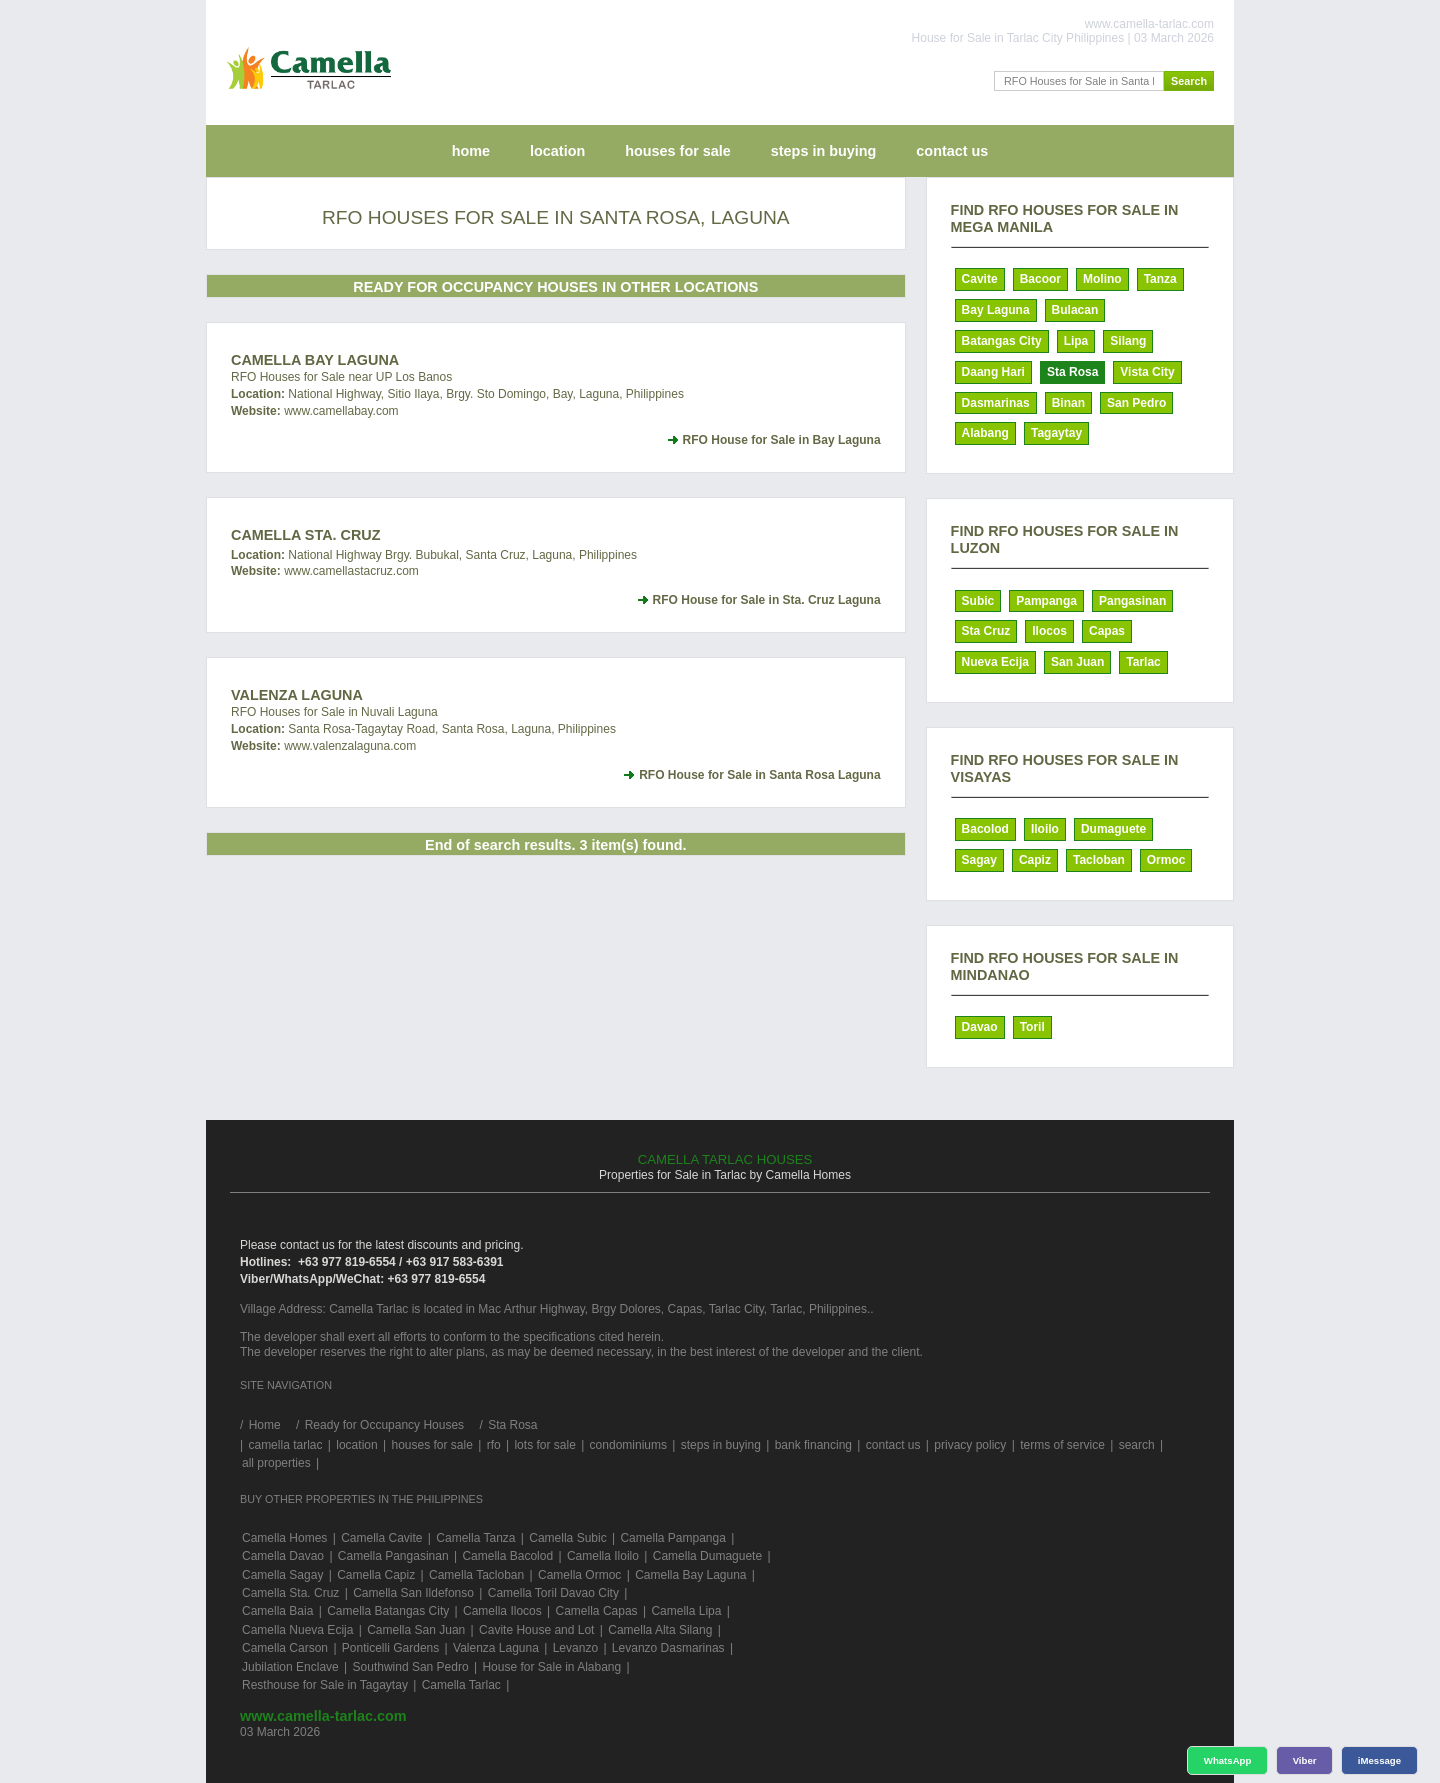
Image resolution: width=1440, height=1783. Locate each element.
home (471, 151)
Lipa (1076, 341)
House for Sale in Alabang (551, 1667)
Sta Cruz (986, 631)
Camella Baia (277, 1611)
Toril (1032, 1027)
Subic (978, 601)
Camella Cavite (381, 1538)
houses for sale (678, 151)
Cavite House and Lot (536, 1630)
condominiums (628, 1445)
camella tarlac (285, 1445)
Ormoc (1166, 860)
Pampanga (1046, 601)
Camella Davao (283, 1556)
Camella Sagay (282, 1575)
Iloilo (1045, 829)
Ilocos (1049, 631)
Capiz (1035, 860)
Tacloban (1099, 860)
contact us (952, 151)
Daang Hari (993, 372)
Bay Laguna (996, 310)
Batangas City (1002, 341)
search (1137, 1445)
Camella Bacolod (507, 1556)
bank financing (813, 1445)
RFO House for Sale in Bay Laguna (782, 440)
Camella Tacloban (476, 1575)
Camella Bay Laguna (315, 360)
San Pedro (1136, 403)
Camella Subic (567, 1538)
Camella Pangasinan (393, 1556)
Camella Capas (597, 1611)
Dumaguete (1113, 829)
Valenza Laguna (297, 695)
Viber (1305, 1760)
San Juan (1077, 662)
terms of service (1062, 1445)
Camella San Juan (416, 1630)
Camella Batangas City (388, 1611)
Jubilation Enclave (290, 1667)
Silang (1128, 341)
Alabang (985, 433)
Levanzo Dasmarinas (668, 1648)
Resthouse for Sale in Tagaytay (325, 1685)
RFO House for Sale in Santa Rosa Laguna (759, 775)
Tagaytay (1056, 433)
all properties (276, 1463)
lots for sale (544, 1445)
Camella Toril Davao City (553, 1593)
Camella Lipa (686, 1611)
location (557, 151)
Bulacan (1075, 310)
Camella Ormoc (579, 1575)
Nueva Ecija (995, 662)
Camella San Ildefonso (413, 1593)
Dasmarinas (996, 403)
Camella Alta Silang (660, 1630)
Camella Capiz (376, 1575)
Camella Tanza (475, 1538)
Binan (1068, 403)
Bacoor (1040, 279)
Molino (1102, 279)
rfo (494, 1445)
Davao (980, 1027)
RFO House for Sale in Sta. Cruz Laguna (767, 600)
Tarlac (1143, 662)
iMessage (1379, 1760)
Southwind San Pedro (411, 1667)
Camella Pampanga (672, 1538)
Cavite (980, 279)
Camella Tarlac (461, 1685)
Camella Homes (284, 1538)
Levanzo (575, 1648)
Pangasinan (1132, 601)
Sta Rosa (1072, 372)
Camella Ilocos (502, 1611)
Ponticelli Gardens (390, 1648)
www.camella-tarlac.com (323, 1716)
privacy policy (970, 1445)
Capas (1107, 631)
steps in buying (824, 151)
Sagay (979, 860)
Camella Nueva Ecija (297, 1630)
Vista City (1147, 372)
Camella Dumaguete (707, 1556)
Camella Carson (285, 1648)
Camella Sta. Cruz (306, 535)
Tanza (1160, 279)
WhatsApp (1227, 1760)
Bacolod (985, 829)
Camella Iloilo (603, 1556)
